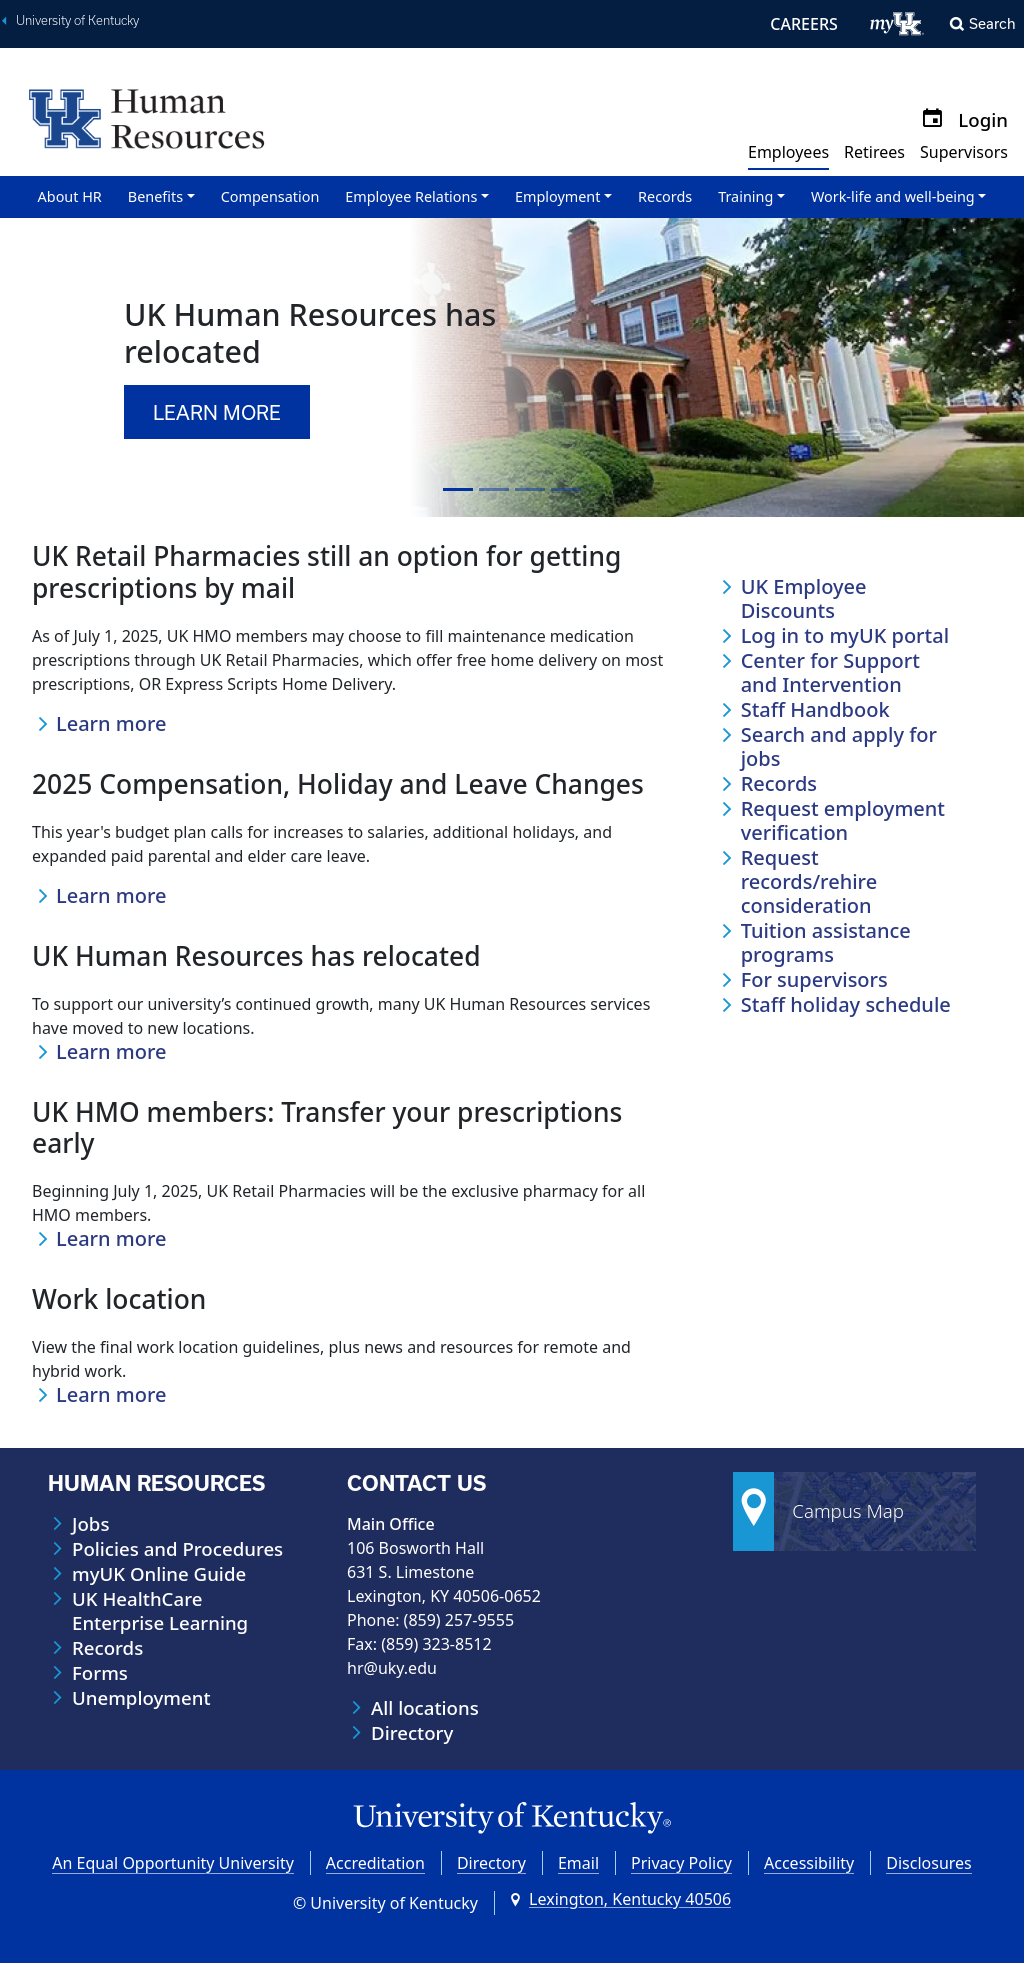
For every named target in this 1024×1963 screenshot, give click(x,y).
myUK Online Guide (159, 1574)
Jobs (90, 1524)
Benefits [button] (155, 196)
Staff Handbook (815, 710)
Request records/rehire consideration (809, 882)
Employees (788, 152)
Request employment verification (843, 821)
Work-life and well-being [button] (893, 196)
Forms (100, 1673)
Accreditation (375, 1863)
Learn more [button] (217, 412)
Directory (412, 1733)
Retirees (874, 152)
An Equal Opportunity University (173, 1863)
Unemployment (141, 1698)
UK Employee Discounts (804, 599)
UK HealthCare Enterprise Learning (160, 1611)
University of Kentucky (77, 20)
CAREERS (804, 24)
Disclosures (929, 1863)
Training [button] (745, 196)
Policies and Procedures (177, 1549)
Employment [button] (557, 196)
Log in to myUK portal (845, 636)
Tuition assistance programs (826, 943)
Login (983, 119)
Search (992, 23)
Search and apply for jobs (839, 747)
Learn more (111, 724)
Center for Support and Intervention (830, 673)
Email (578, 1863)
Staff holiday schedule (846, 1005)
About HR (70, 196)
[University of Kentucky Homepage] (512, 1818)
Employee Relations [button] (411, 196)
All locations (425, 1708)
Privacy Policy (681, 1863)
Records (665, 196)
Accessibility (809, 1863)
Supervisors (964, 152)
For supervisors (814, 980)
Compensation (270, 196)
